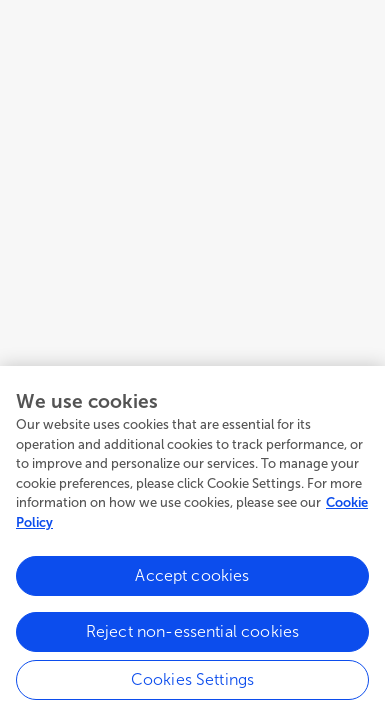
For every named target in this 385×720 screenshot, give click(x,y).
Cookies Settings (193, 683)
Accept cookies (192, 579)
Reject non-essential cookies (192, 635)
